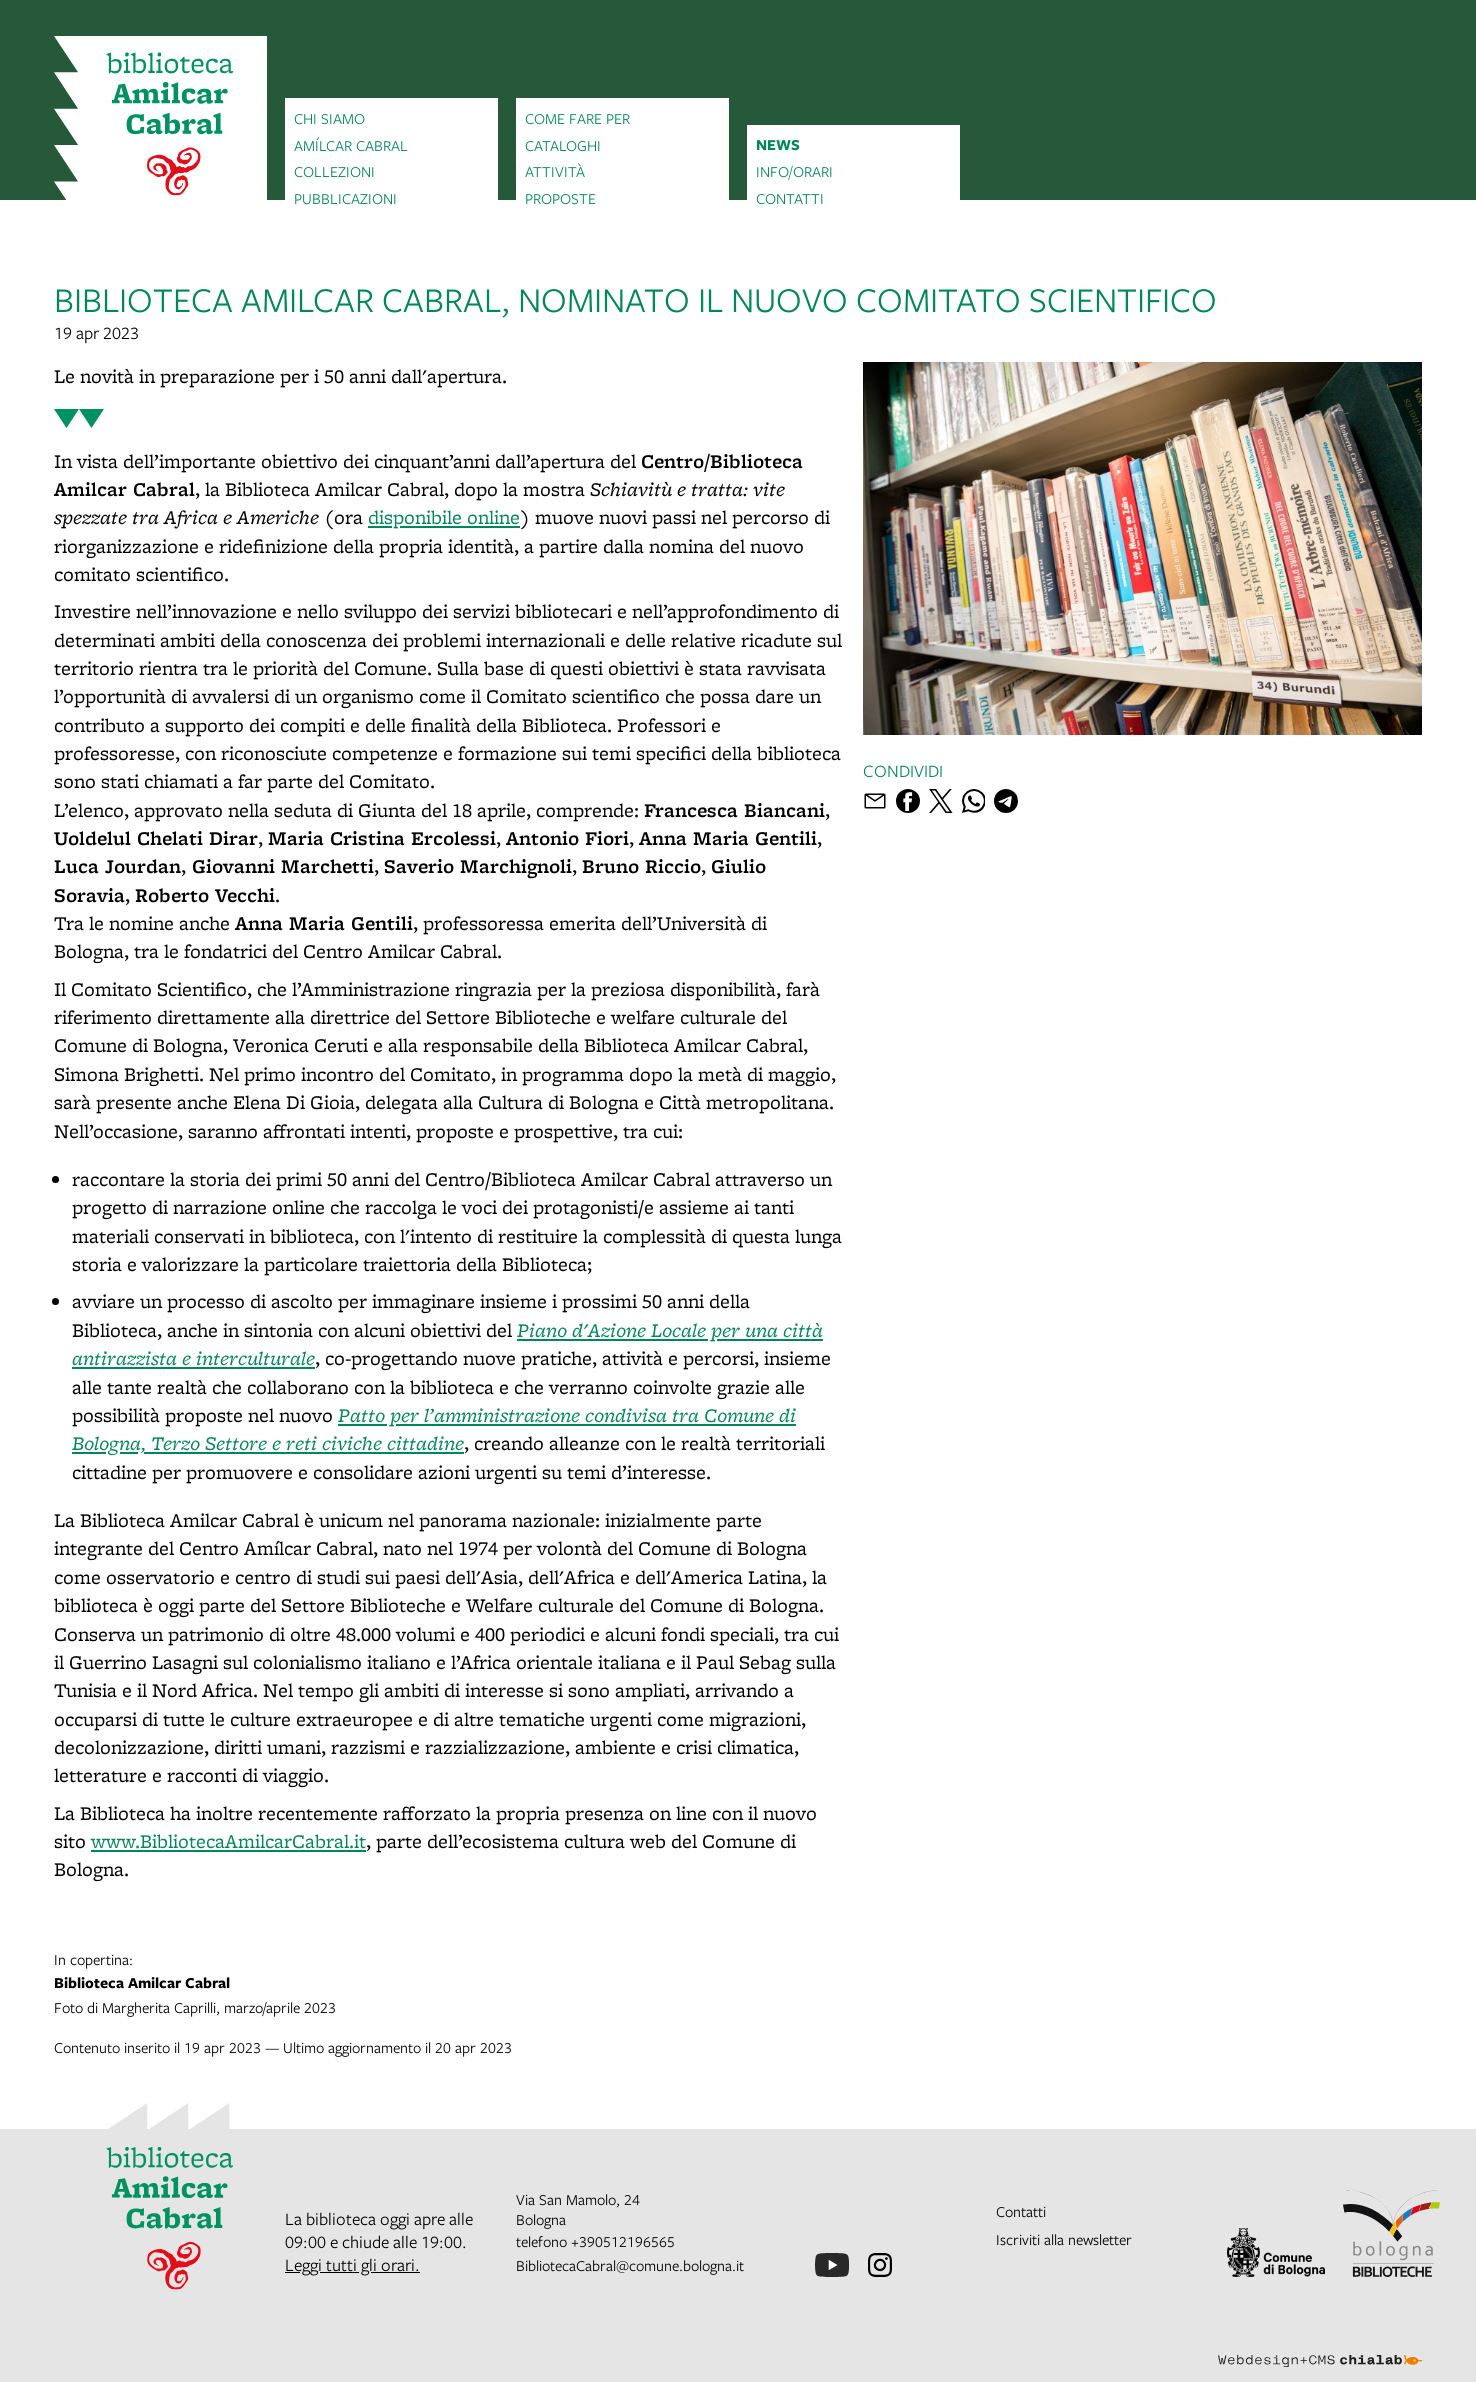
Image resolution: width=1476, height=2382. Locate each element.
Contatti (790, 198)
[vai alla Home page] (160, 127)
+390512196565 (623, 2241)
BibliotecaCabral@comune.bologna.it (630, 2265)
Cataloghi (563, 145)
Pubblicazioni (345, 198)
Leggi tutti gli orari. (352, 2264)
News (778, 144)
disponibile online (444, 517)
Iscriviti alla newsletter (1064, 2239)
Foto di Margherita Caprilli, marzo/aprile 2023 (738, 1983)
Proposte (560, 198)
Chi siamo (329, 118)
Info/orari (794, 171)
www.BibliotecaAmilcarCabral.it (228, 1841)
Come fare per (577, 118)
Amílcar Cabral (351, 145)
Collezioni (334, 171)
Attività (555, 171)
